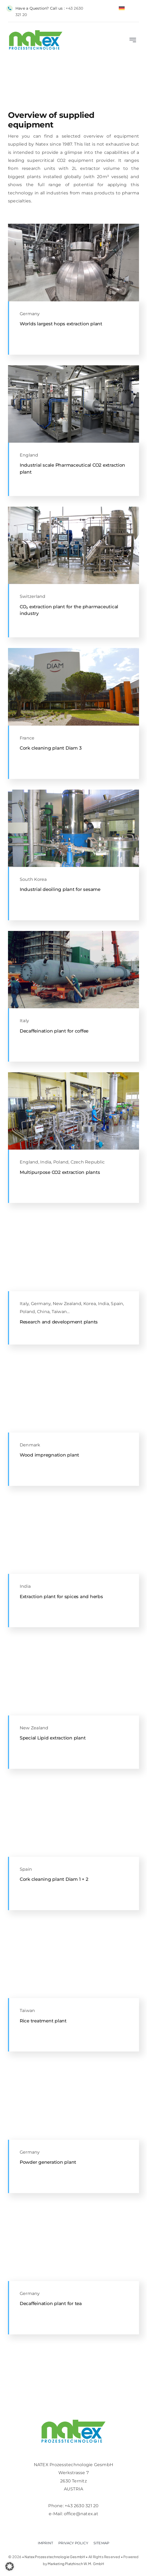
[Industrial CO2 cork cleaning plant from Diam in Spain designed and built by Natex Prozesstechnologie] (73, 1781)
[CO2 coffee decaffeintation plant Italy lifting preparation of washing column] (73, 932)
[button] (9, 2566)
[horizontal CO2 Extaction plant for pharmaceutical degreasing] (73, 508)
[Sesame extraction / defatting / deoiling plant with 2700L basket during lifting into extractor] (73, 791)
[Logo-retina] (73, 2421)
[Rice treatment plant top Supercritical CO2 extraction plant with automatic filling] (73, 1922)
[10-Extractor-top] (73, 2205)
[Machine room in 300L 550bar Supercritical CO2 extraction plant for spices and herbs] (73, 1498)
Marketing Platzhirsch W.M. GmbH (76, 2564)
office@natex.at (81, 2513)
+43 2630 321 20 (82, 2505)
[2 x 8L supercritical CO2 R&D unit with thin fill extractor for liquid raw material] (73, 1215)
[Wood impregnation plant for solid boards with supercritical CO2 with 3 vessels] (73, 1357)
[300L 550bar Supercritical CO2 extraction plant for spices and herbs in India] (73, 1074)
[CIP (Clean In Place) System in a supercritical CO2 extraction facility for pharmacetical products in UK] (73, 367)
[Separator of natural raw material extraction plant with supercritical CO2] (73, 225)
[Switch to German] (121, 8)
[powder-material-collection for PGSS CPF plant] (73, 2064)
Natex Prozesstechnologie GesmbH (54, 2557)
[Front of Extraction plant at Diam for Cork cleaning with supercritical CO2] (73, 650)
